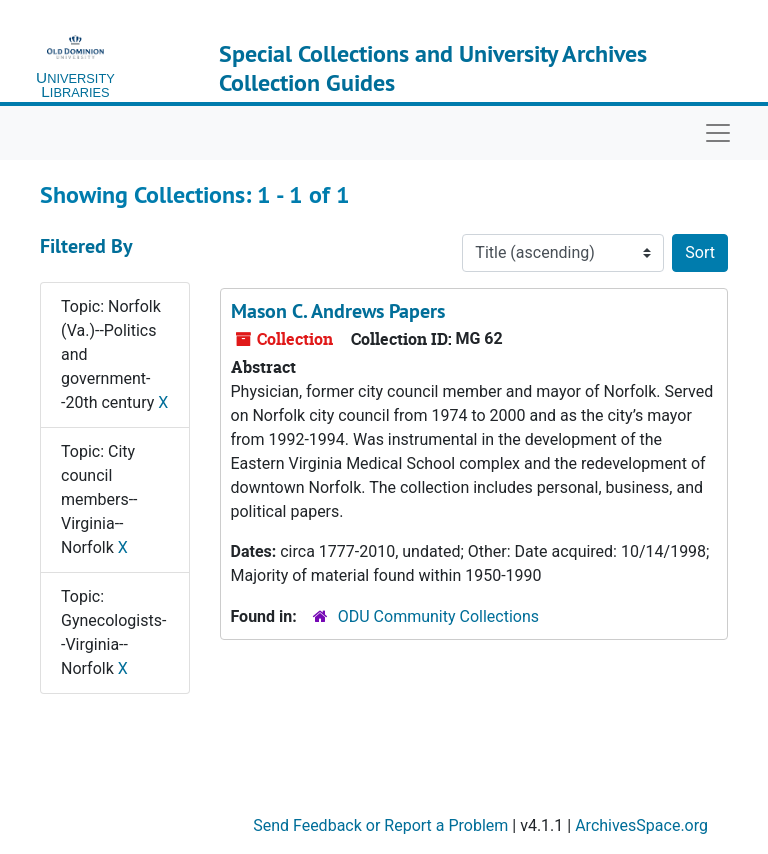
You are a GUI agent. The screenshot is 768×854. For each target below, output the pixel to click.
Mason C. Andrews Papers (338, 311)
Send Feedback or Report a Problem (380, 825)
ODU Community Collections (438, 616)
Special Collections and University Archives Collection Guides (433, 68)
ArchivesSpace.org (641, 825)
